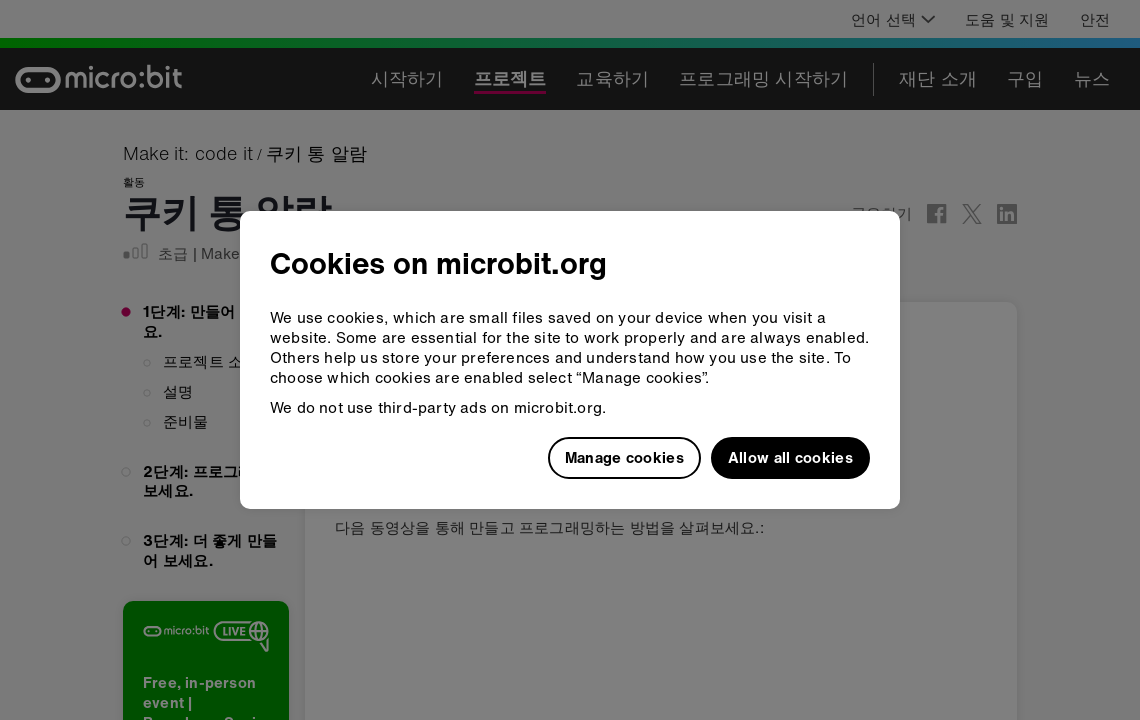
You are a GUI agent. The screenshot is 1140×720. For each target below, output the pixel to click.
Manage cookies (624, 457)
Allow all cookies (790, 457)
